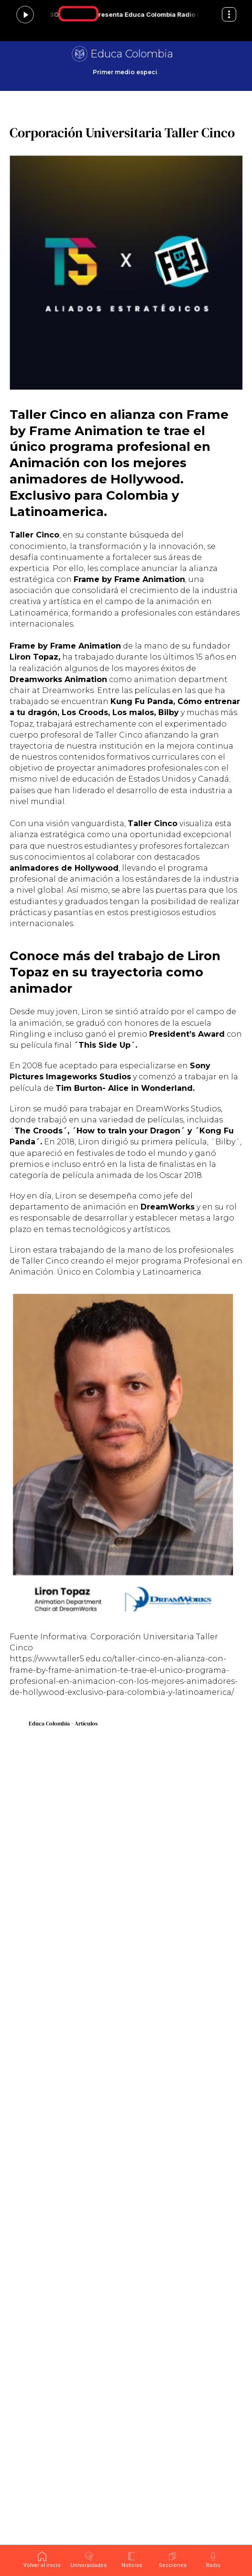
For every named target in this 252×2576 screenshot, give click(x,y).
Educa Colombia (131, 53)
